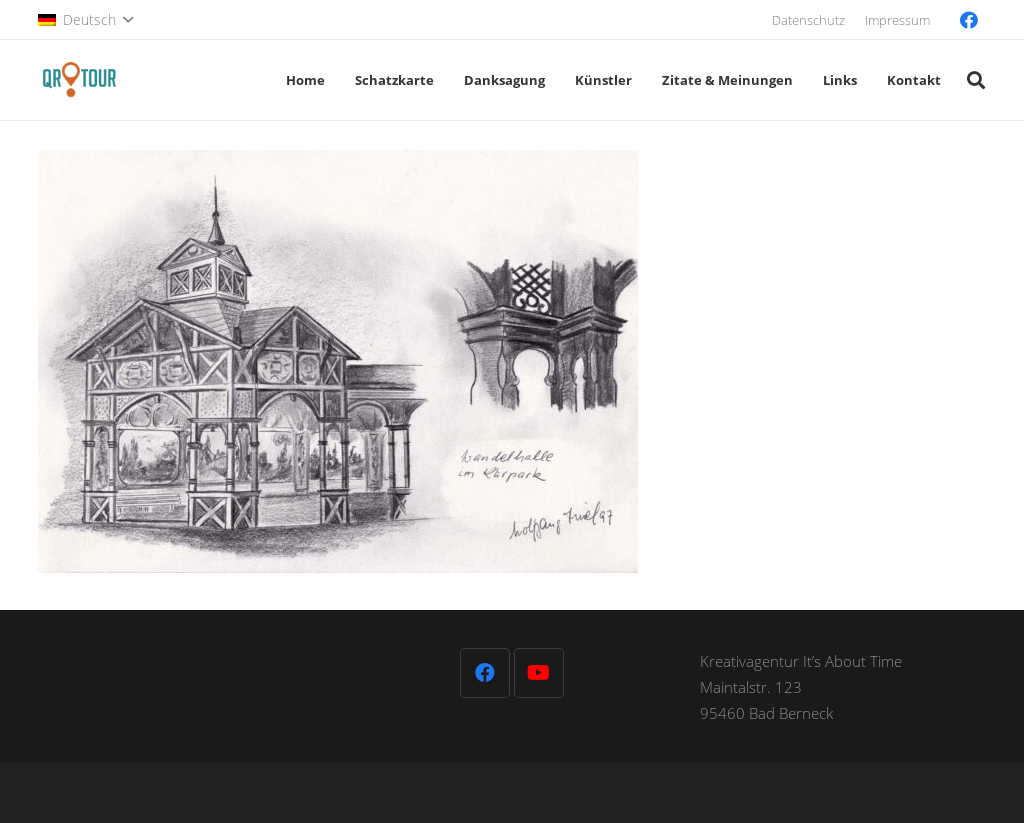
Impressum (897, 20)
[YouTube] (539, 673)
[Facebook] (969, 20)
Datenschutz (808, 20)
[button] (85, 20)
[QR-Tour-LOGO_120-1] (79, 80)
